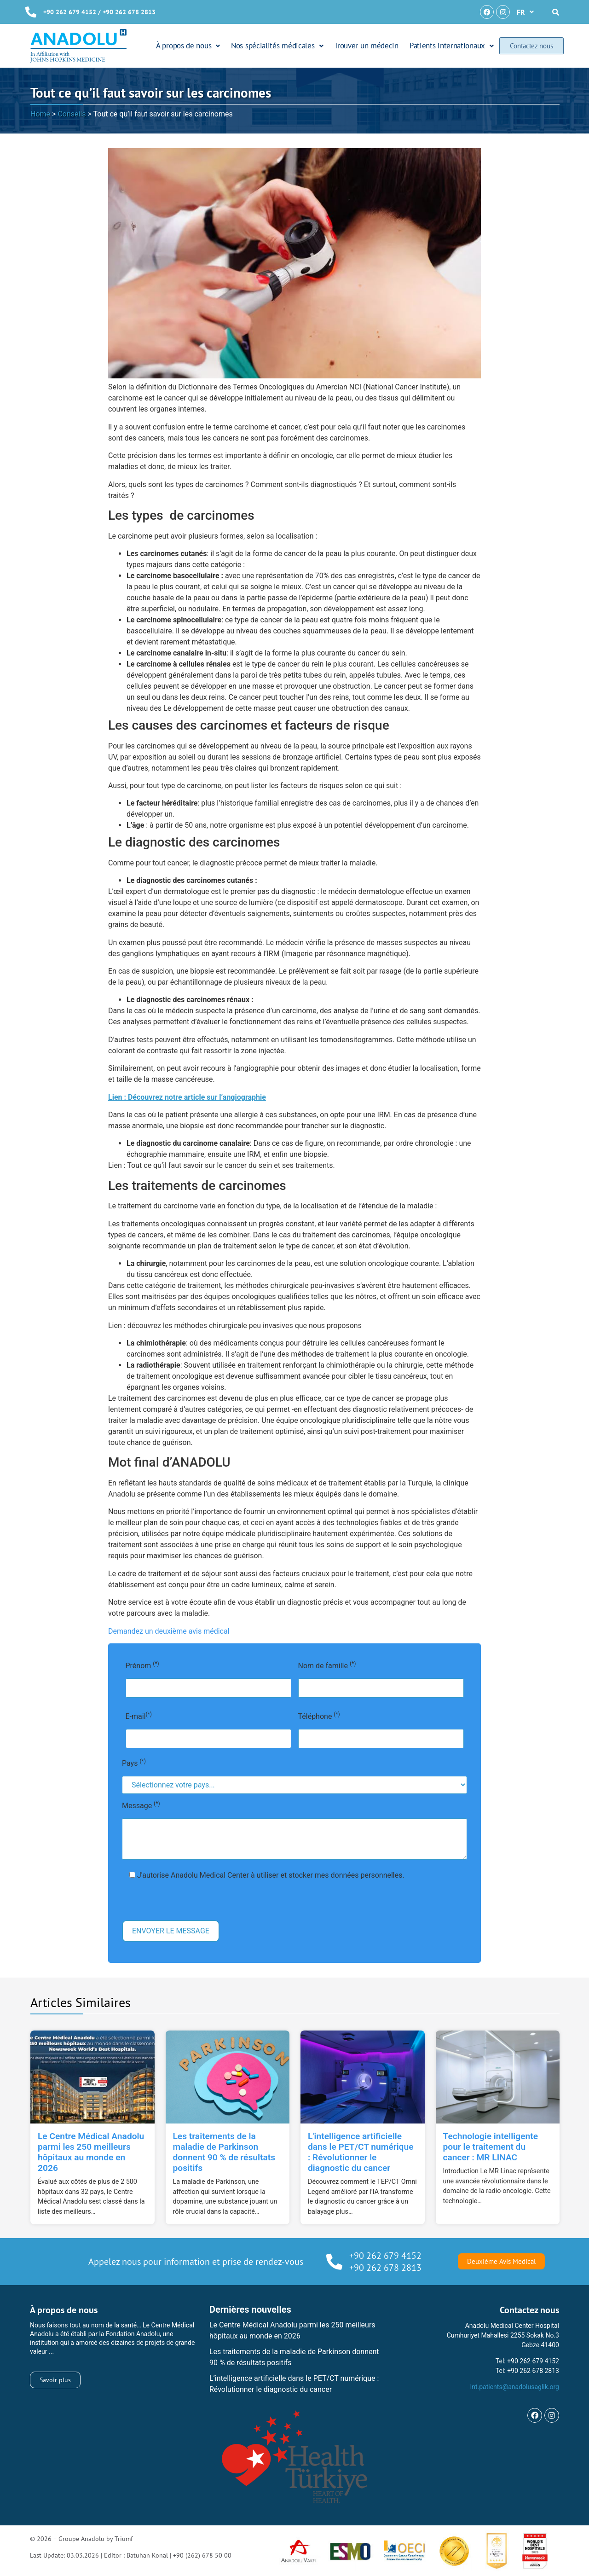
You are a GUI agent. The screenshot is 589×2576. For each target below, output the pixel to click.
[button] (525, 12)
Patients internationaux (452, 46)
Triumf (124, 2539)
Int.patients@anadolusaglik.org (514, 2386)
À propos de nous (188, 46)
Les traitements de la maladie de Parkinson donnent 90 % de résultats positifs (224, 2152)
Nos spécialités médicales (277, 46)
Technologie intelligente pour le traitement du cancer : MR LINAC (490, 2147)
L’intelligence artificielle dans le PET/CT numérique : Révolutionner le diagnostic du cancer (294, 2384)
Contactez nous (531, 46)
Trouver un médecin (367, 46)
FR (525, 12)
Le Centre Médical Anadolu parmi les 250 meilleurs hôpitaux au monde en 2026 (91, 2152)
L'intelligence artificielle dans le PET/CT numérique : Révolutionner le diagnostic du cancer (361, 2152)
